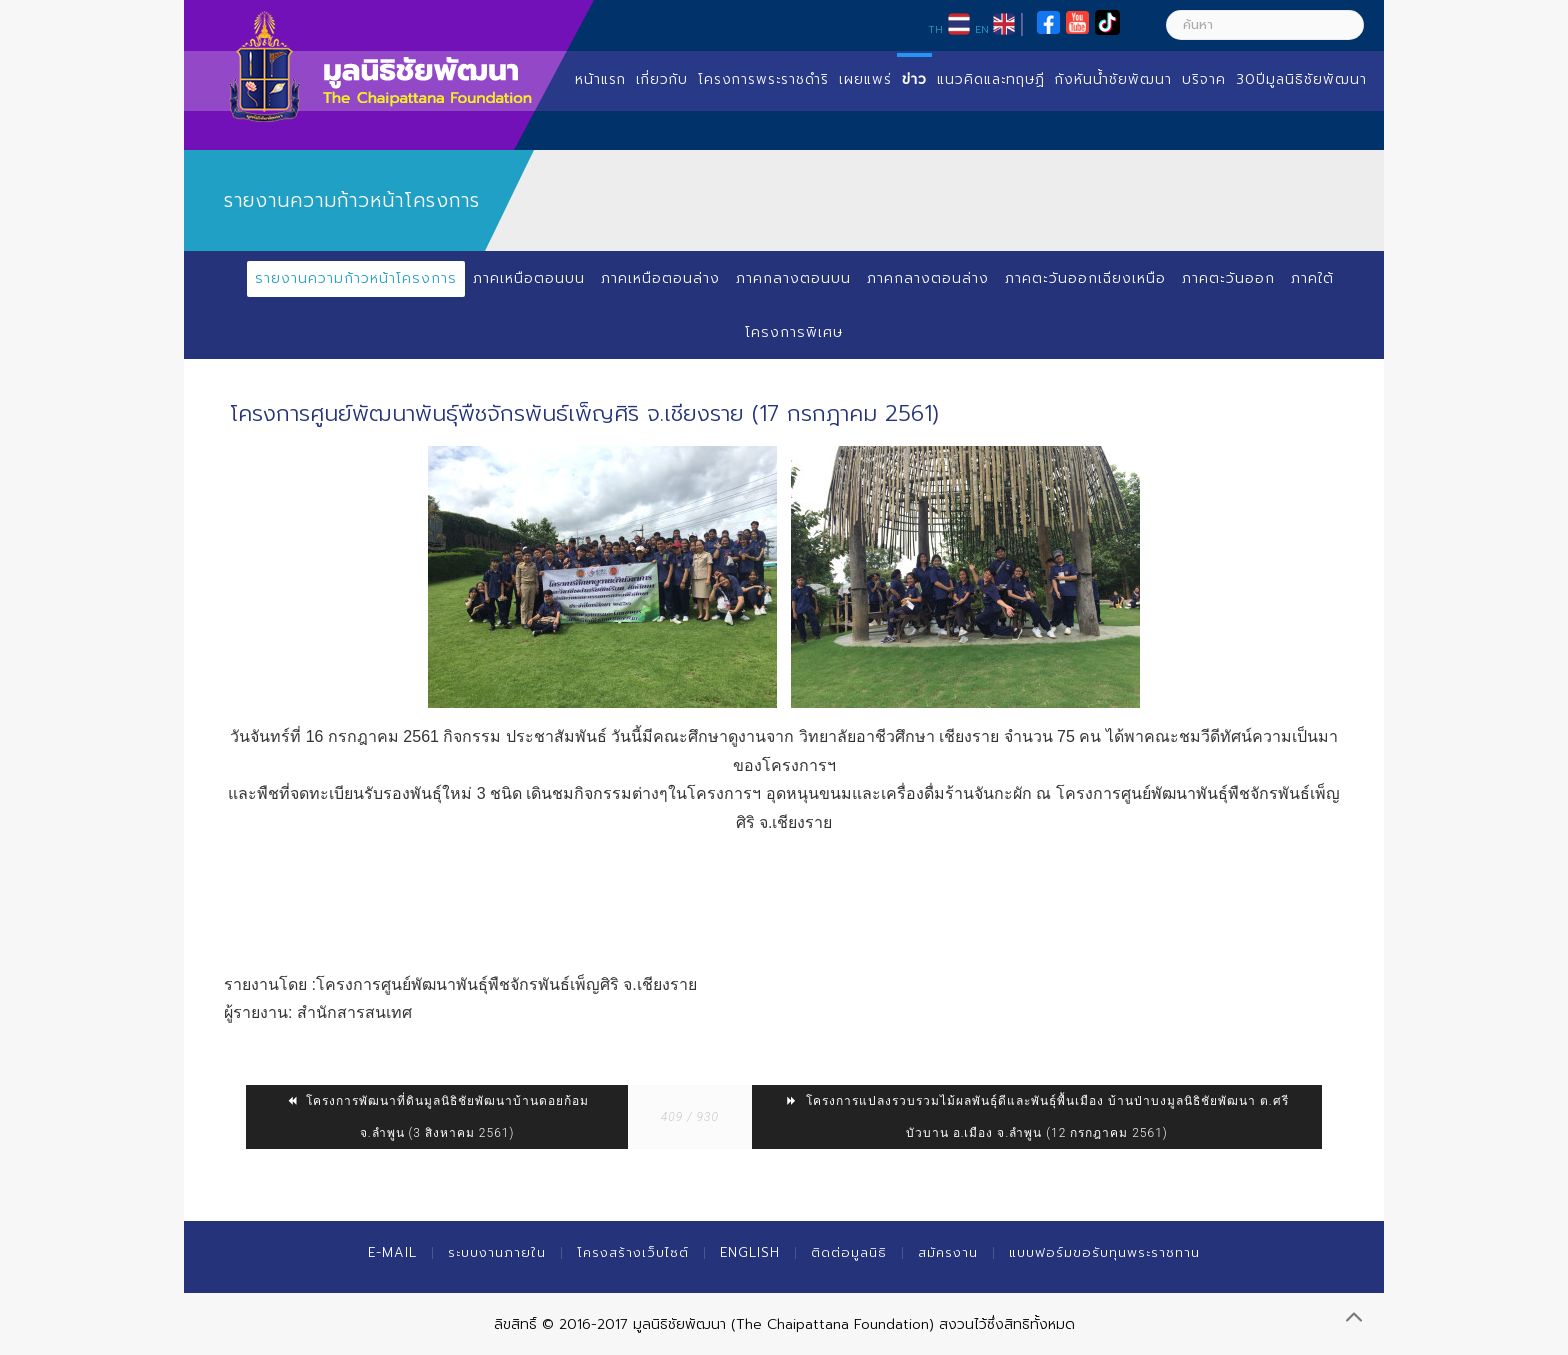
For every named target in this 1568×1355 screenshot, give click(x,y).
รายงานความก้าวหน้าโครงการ (356, 278)
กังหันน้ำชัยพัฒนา (1113, 79)
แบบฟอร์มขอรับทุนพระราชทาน (1104, 1252)
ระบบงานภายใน (497, 1252)
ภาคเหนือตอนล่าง (660, 278)
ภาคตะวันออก (1228, 278)
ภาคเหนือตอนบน (529, 278)
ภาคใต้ (1312, 278)
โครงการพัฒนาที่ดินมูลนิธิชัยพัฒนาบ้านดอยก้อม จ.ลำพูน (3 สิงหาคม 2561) (437, 1117)
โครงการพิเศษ (794, 332)
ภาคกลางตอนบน (793, 278)
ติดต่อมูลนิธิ (849, 1252)
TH (935, 29)
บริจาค (1204, 79)
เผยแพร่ (865, 79)
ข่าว (914, 79)
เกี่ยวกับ (662, 79)
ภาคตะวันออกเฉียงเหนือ (1085, 278)
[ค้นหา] (1265, 25)
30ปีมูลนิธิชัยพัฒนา (1301, 79)
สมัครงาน (948, 1252)
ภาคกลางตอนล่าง (928, 278)
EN (982, 29)
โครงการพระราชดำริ (763, 79)
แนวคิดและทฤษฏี (991, 79)
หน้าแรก (600, 79)
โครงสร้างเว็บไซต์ (633, 1252)
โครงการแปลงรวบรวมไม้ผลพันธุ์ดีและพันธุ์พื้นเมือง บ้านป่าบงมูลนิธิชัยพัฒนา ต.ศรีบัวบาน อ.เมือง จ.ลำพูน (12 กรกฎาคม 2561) (1037, 1117)
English (750, 1252)
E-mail (392, 1252)
